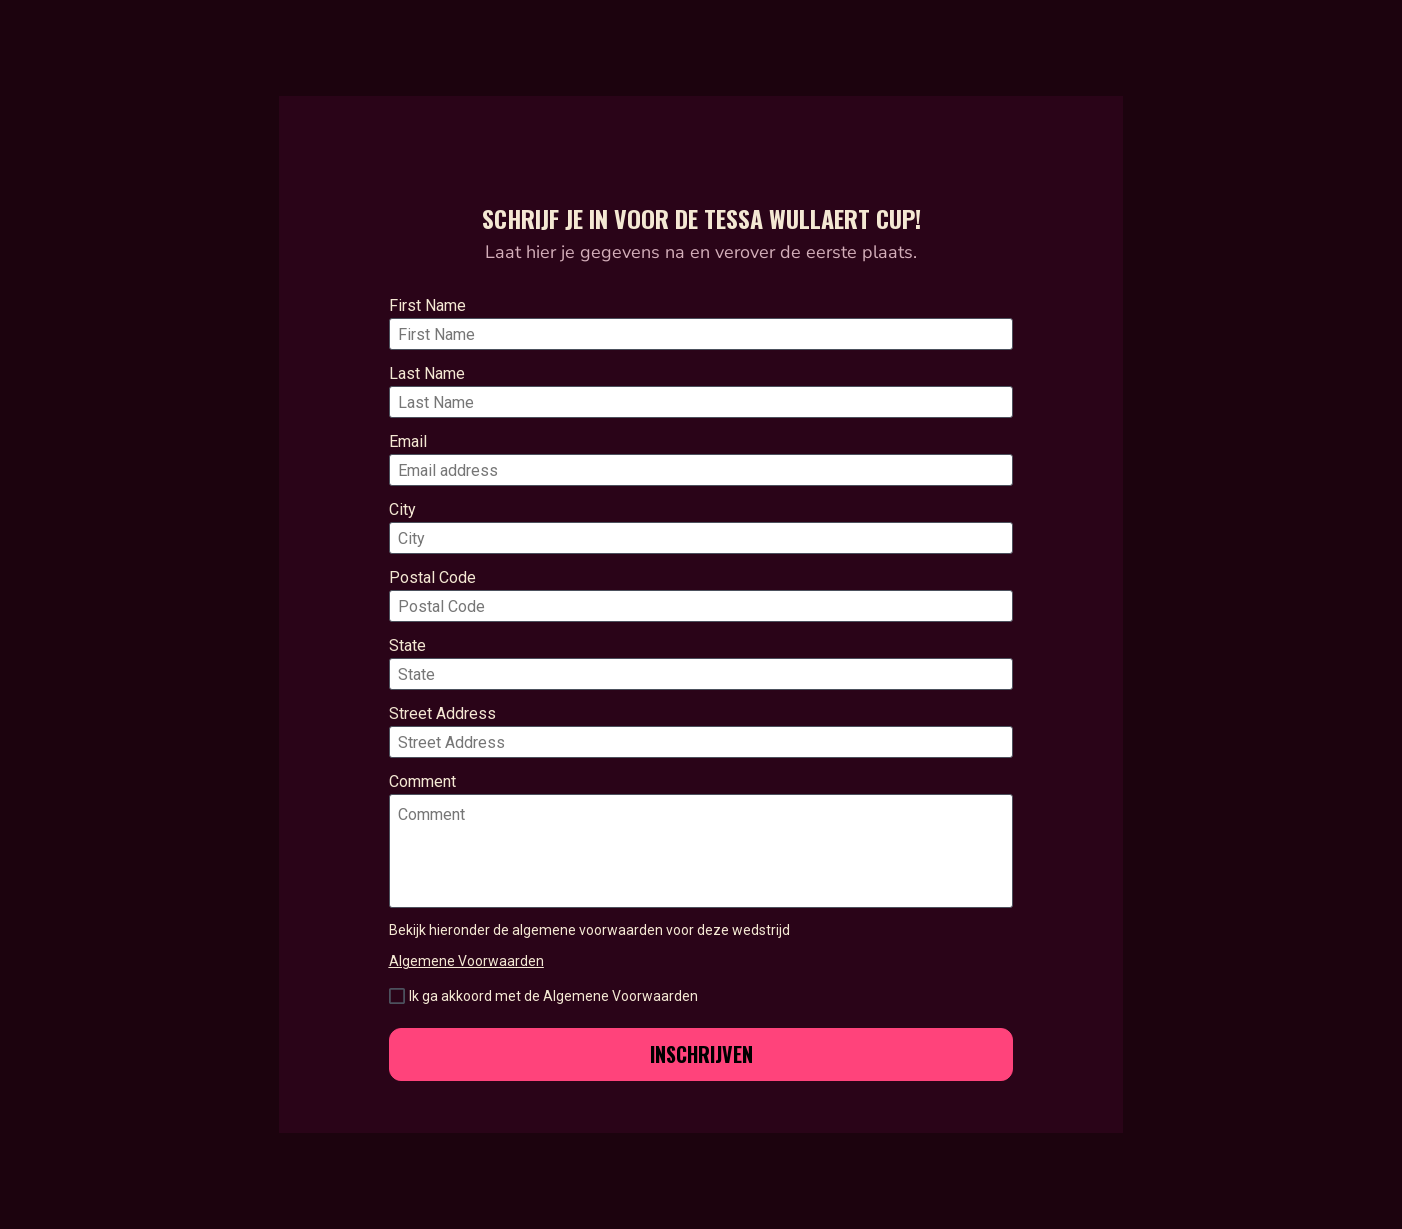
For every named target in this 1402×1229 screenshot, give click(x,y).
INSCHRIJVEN (701, 1054)
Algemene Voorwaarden (466, 961)
